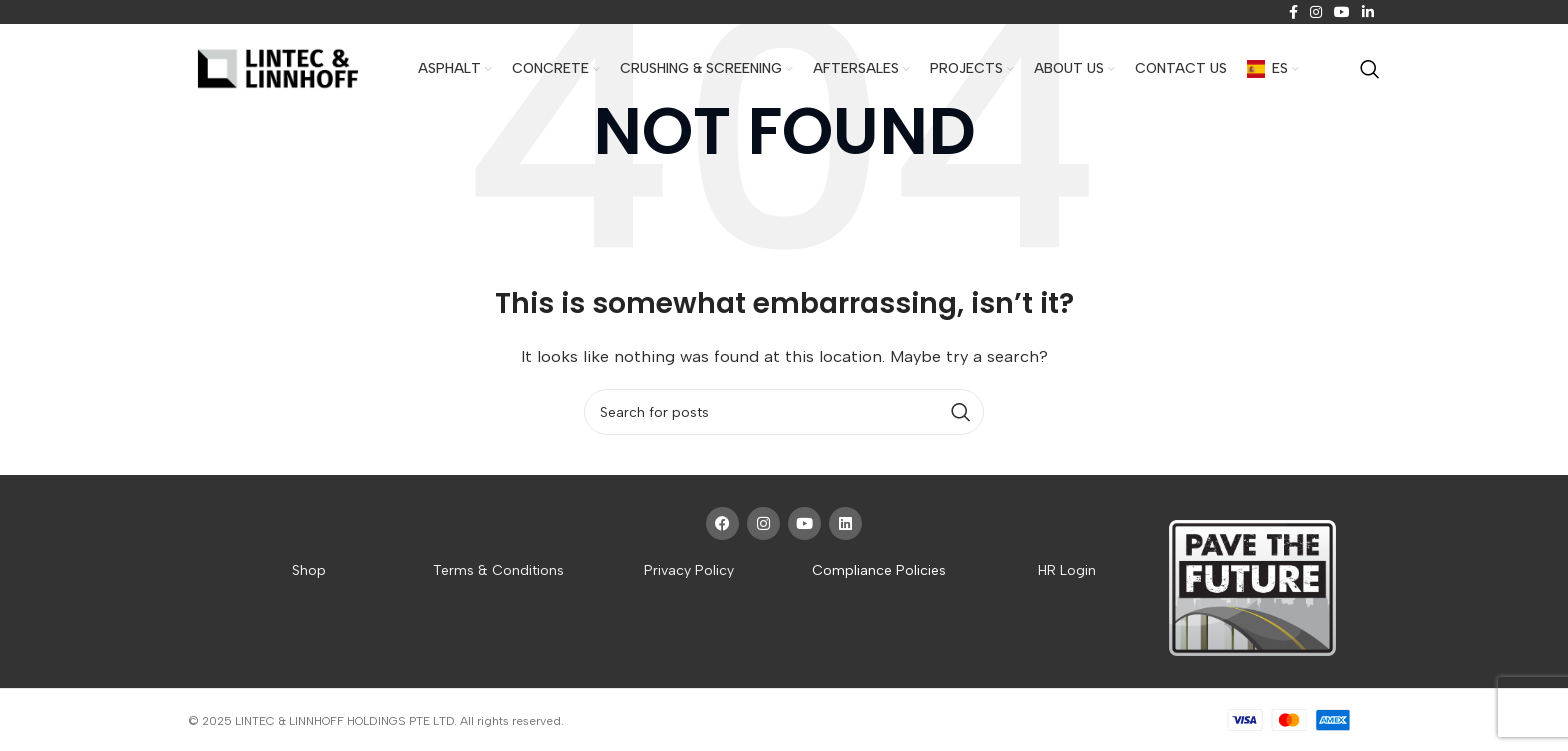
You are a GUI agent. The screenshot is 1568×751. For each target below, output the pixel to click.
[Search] (1370, 69)
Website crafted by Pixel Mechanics (667, 721)
